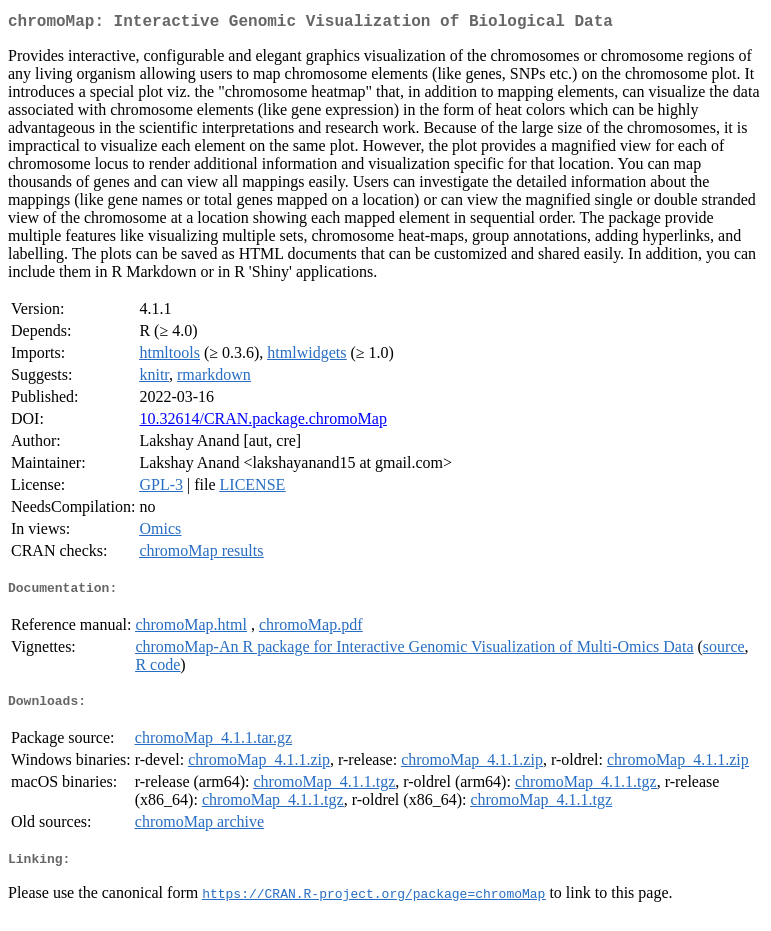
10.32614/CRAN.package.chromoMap (263, 422)
